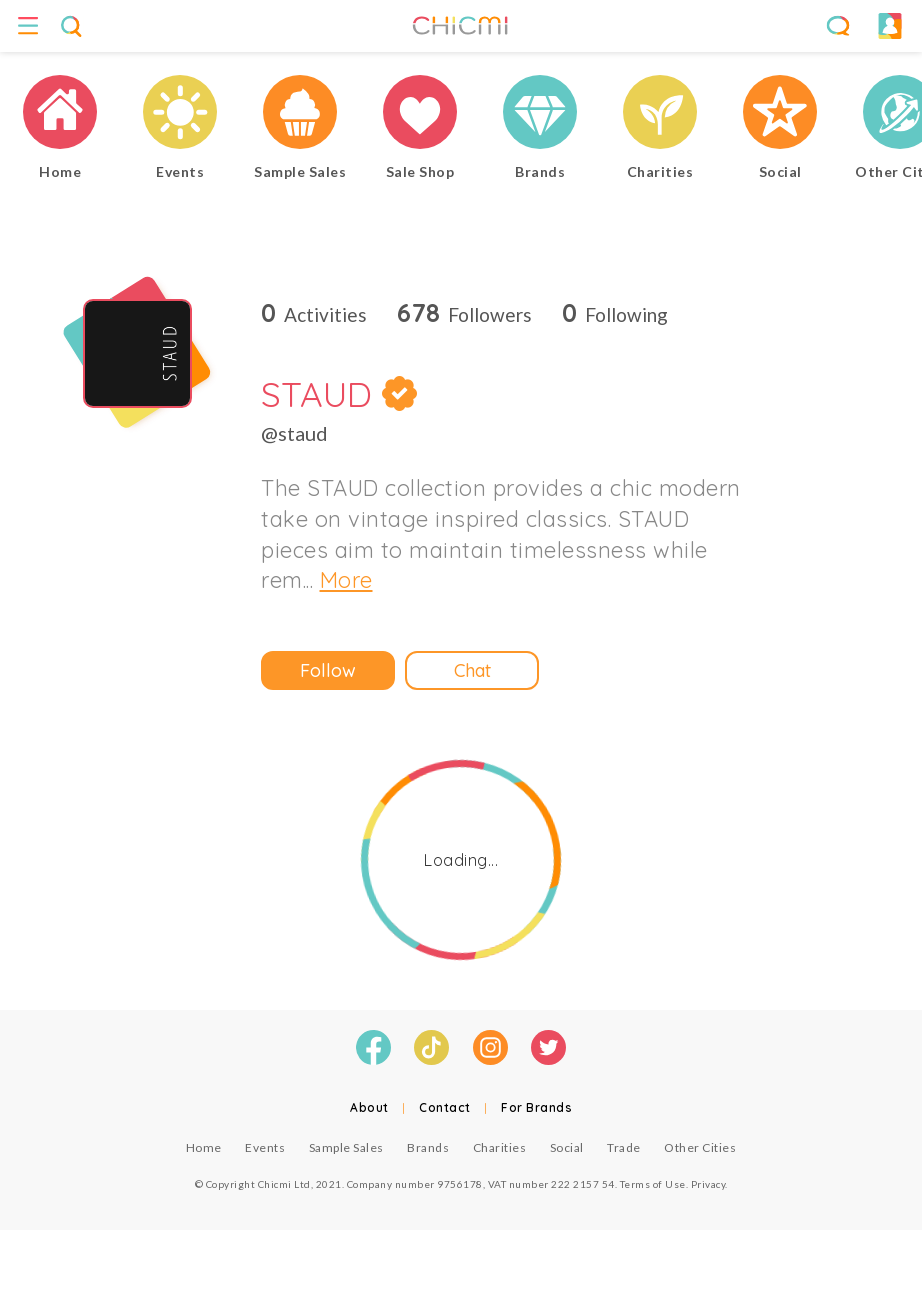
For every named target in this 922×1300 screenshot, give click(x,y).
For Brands (536, 1107)
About (369, 1107)
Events (265, 1147)
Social (567, 1147)
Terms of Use (653, 1184)
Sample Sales (346, 1147)
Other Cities (700, 1147)
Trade (624, 1147)
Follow (328, 670)
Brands (428, 1147)
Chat (472, 670)
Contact (445, 1107)
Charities (500, 1147)
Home (204, 1147)
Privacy (708, 1184)
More (346, 580)
